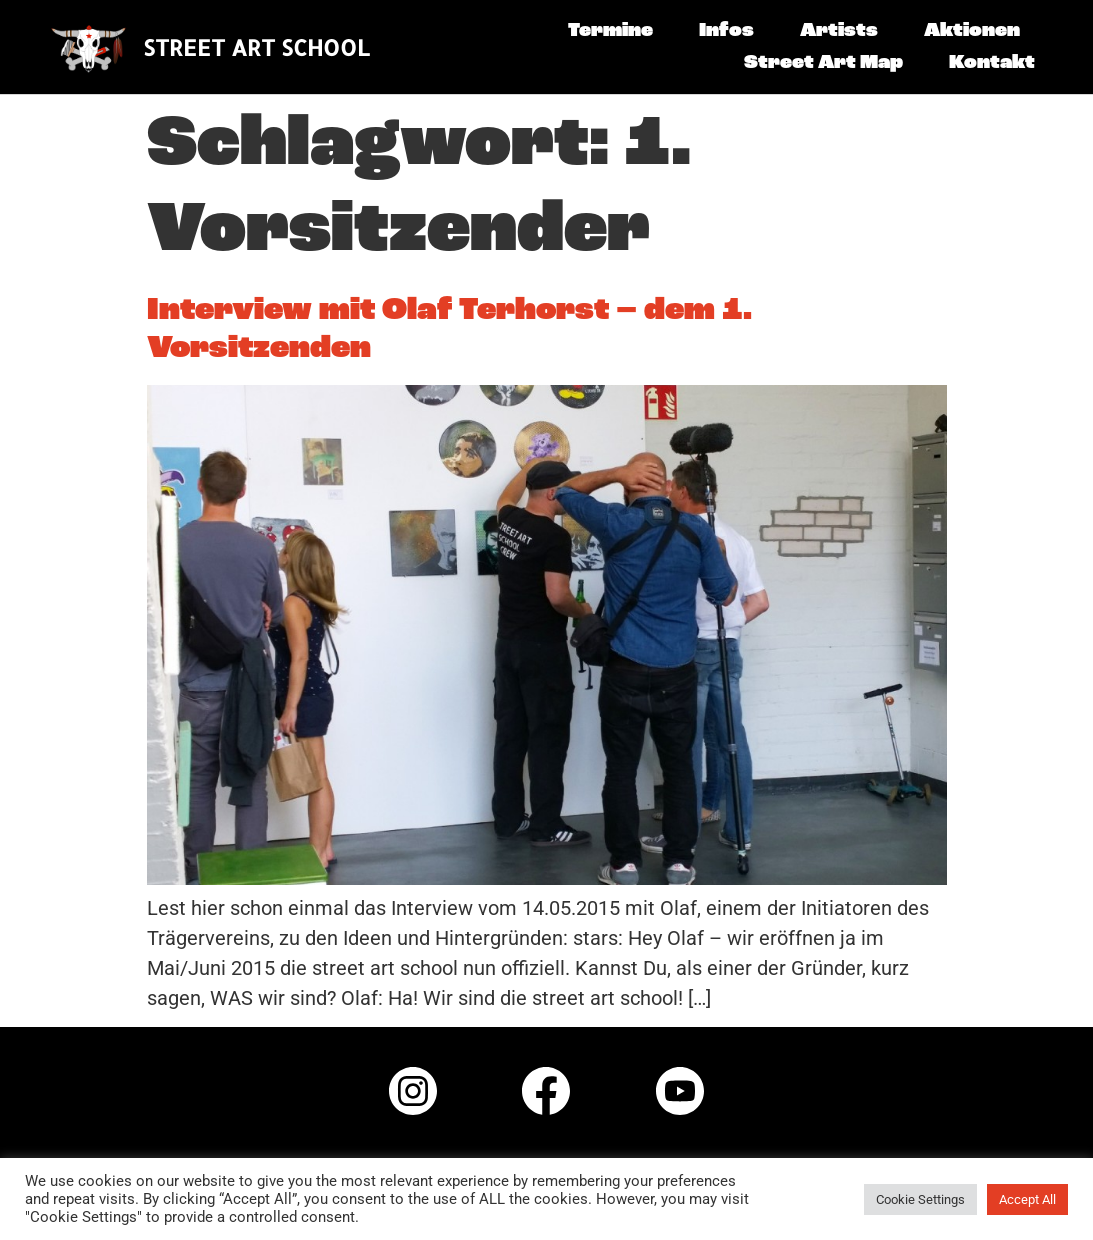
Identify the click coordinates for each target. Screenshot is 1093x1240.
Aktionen (972, 31)
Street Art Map (823, 63)
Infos (726, 31)
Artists (839, 31)
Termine (610, 31)
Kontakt (992, 63)
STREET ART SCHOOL (256, 47)
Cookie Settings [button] (920, 1199)
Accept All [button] (1027, 1199)
